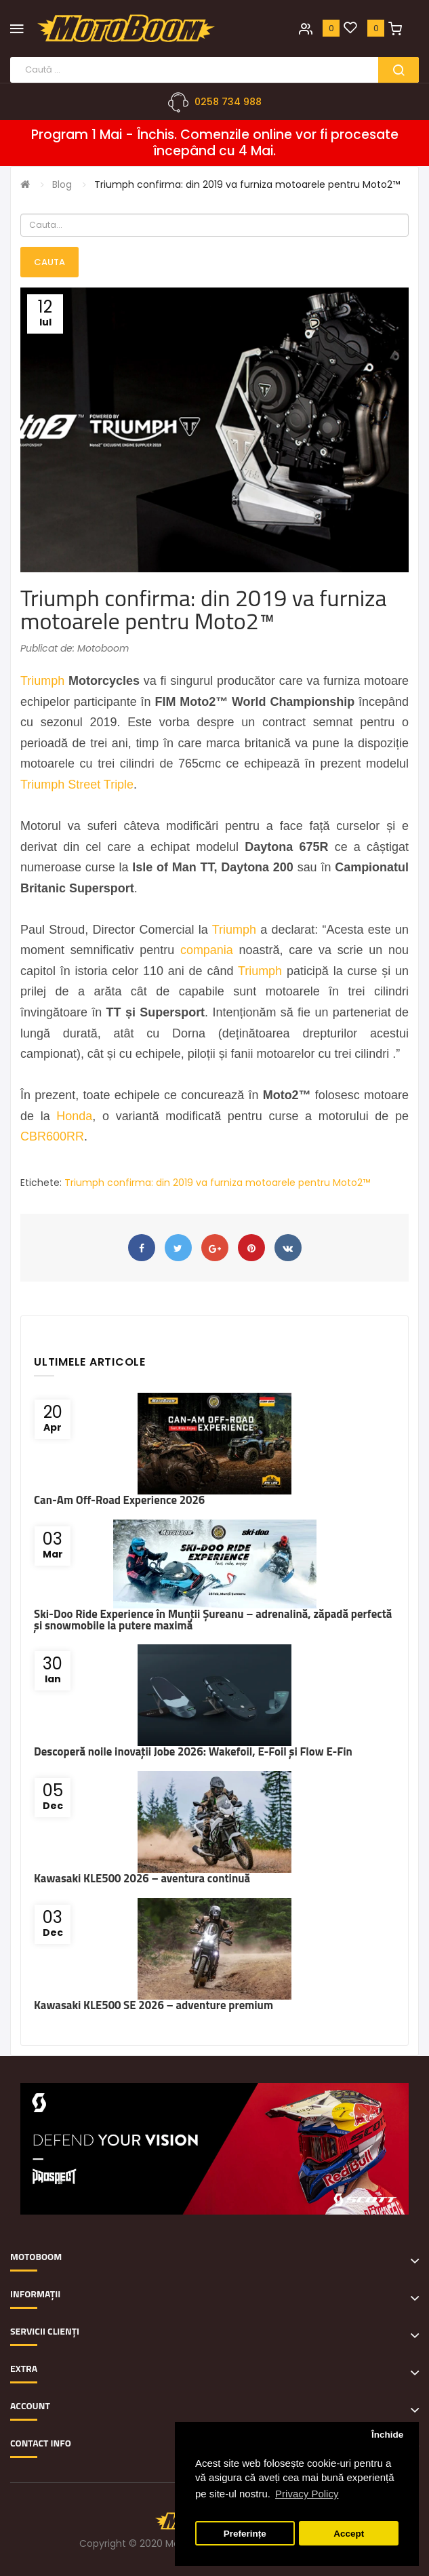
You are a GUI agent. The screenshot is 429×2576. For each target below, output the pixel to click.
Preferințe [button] (245, 2534)
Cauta (49, 262)
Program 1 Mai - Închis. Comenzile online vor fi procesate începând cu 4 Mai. (215, 143)
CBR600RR (52, 1136)
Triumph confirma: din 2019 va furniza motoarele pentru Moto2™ (247, 184)
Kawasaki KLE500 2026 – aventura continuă (142, 1878)
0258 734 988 (228, 101)
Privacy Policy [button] (306, 2493)
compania (206, 950)
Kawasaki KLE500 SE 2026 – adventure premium (153, 2005)
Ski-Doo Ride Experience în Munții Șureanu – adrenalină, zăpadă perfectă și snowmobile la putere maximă (213, 1619)
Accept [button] (348, 2534)
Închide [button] (387, 2435)
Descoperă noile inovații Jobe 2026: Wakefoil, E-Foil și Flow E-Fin (193, 1751)
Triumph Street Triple (77, 784)
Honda (74, 1116)
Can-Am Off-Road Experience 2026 (119, 1500)
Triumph (42, 681)
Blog (62, 184)
